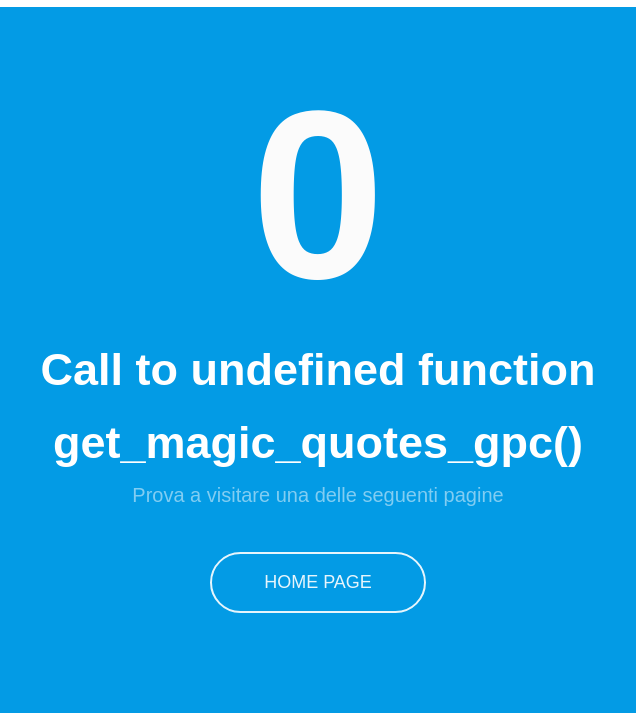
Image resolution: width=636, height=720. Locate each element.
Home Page (318, 580)
